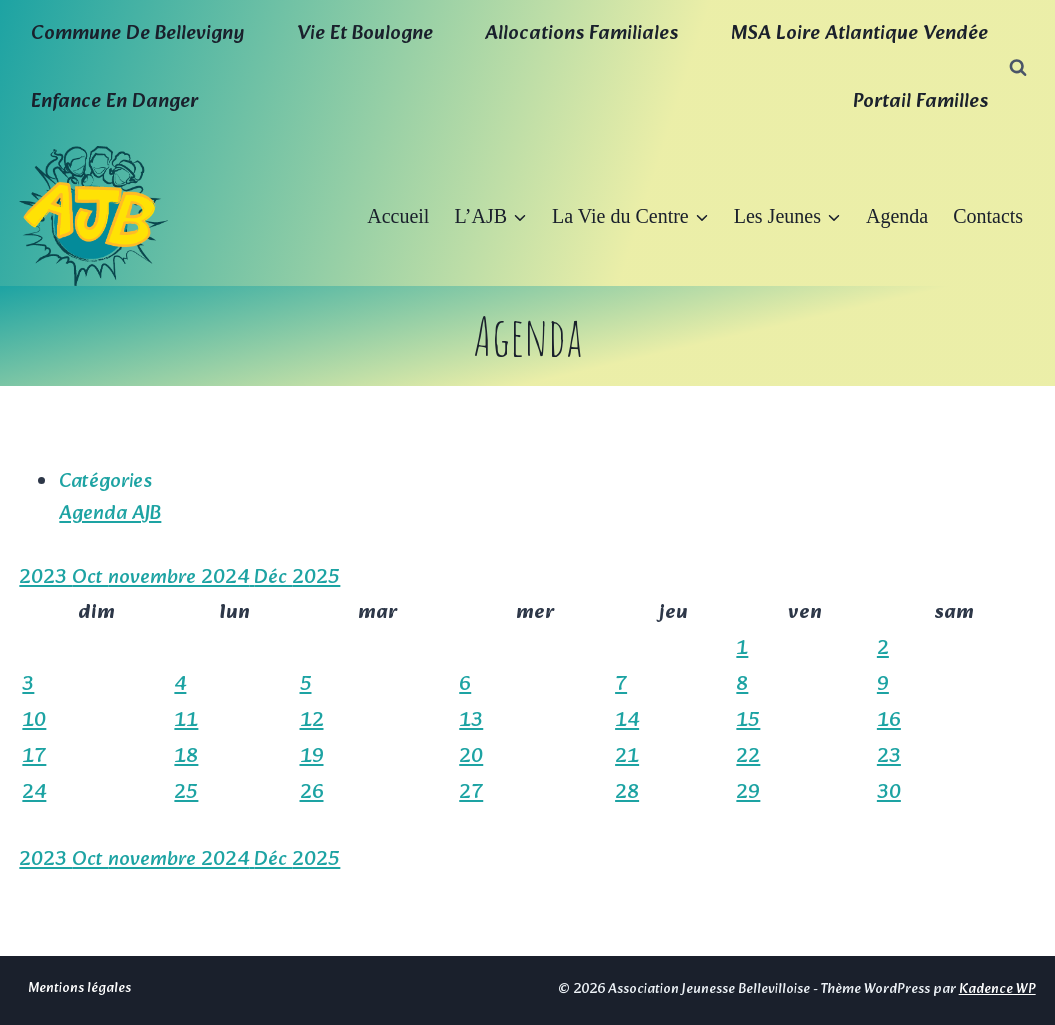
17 (34, 757)
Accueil (398, 216)
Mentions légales (79, 988)
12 (312, 721)
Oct (90, 578)
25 (186, 793)
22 (748, 757)
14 (627, 721)
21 (627, 757)
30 (889, 793)
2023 (45, 578)
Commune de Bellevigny (137, 34)
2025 (316, 578)
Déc (273, 578)
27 (471, 793)
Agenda (897, 216)
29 (748, 793)
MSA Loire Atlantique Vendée (859, 34)
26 (312, 793)
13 (471, 721)
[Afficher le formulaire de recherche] (1018, 68)
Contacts (988, 216)
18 (186, 757)
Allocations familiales (581, 34)
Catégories (105, 482)
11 (186, 721)
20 (471, 757)
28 (627, 793)
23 (889, 757)
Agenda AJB (110, 514)
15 (748, 721)
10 (34, 721)
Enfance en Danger (114, 102)
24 (34, 793)
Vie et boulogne (365, 34)
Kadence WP (997, 989)
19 (312, 757)
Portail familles (920, 102)
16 (889, 721)
